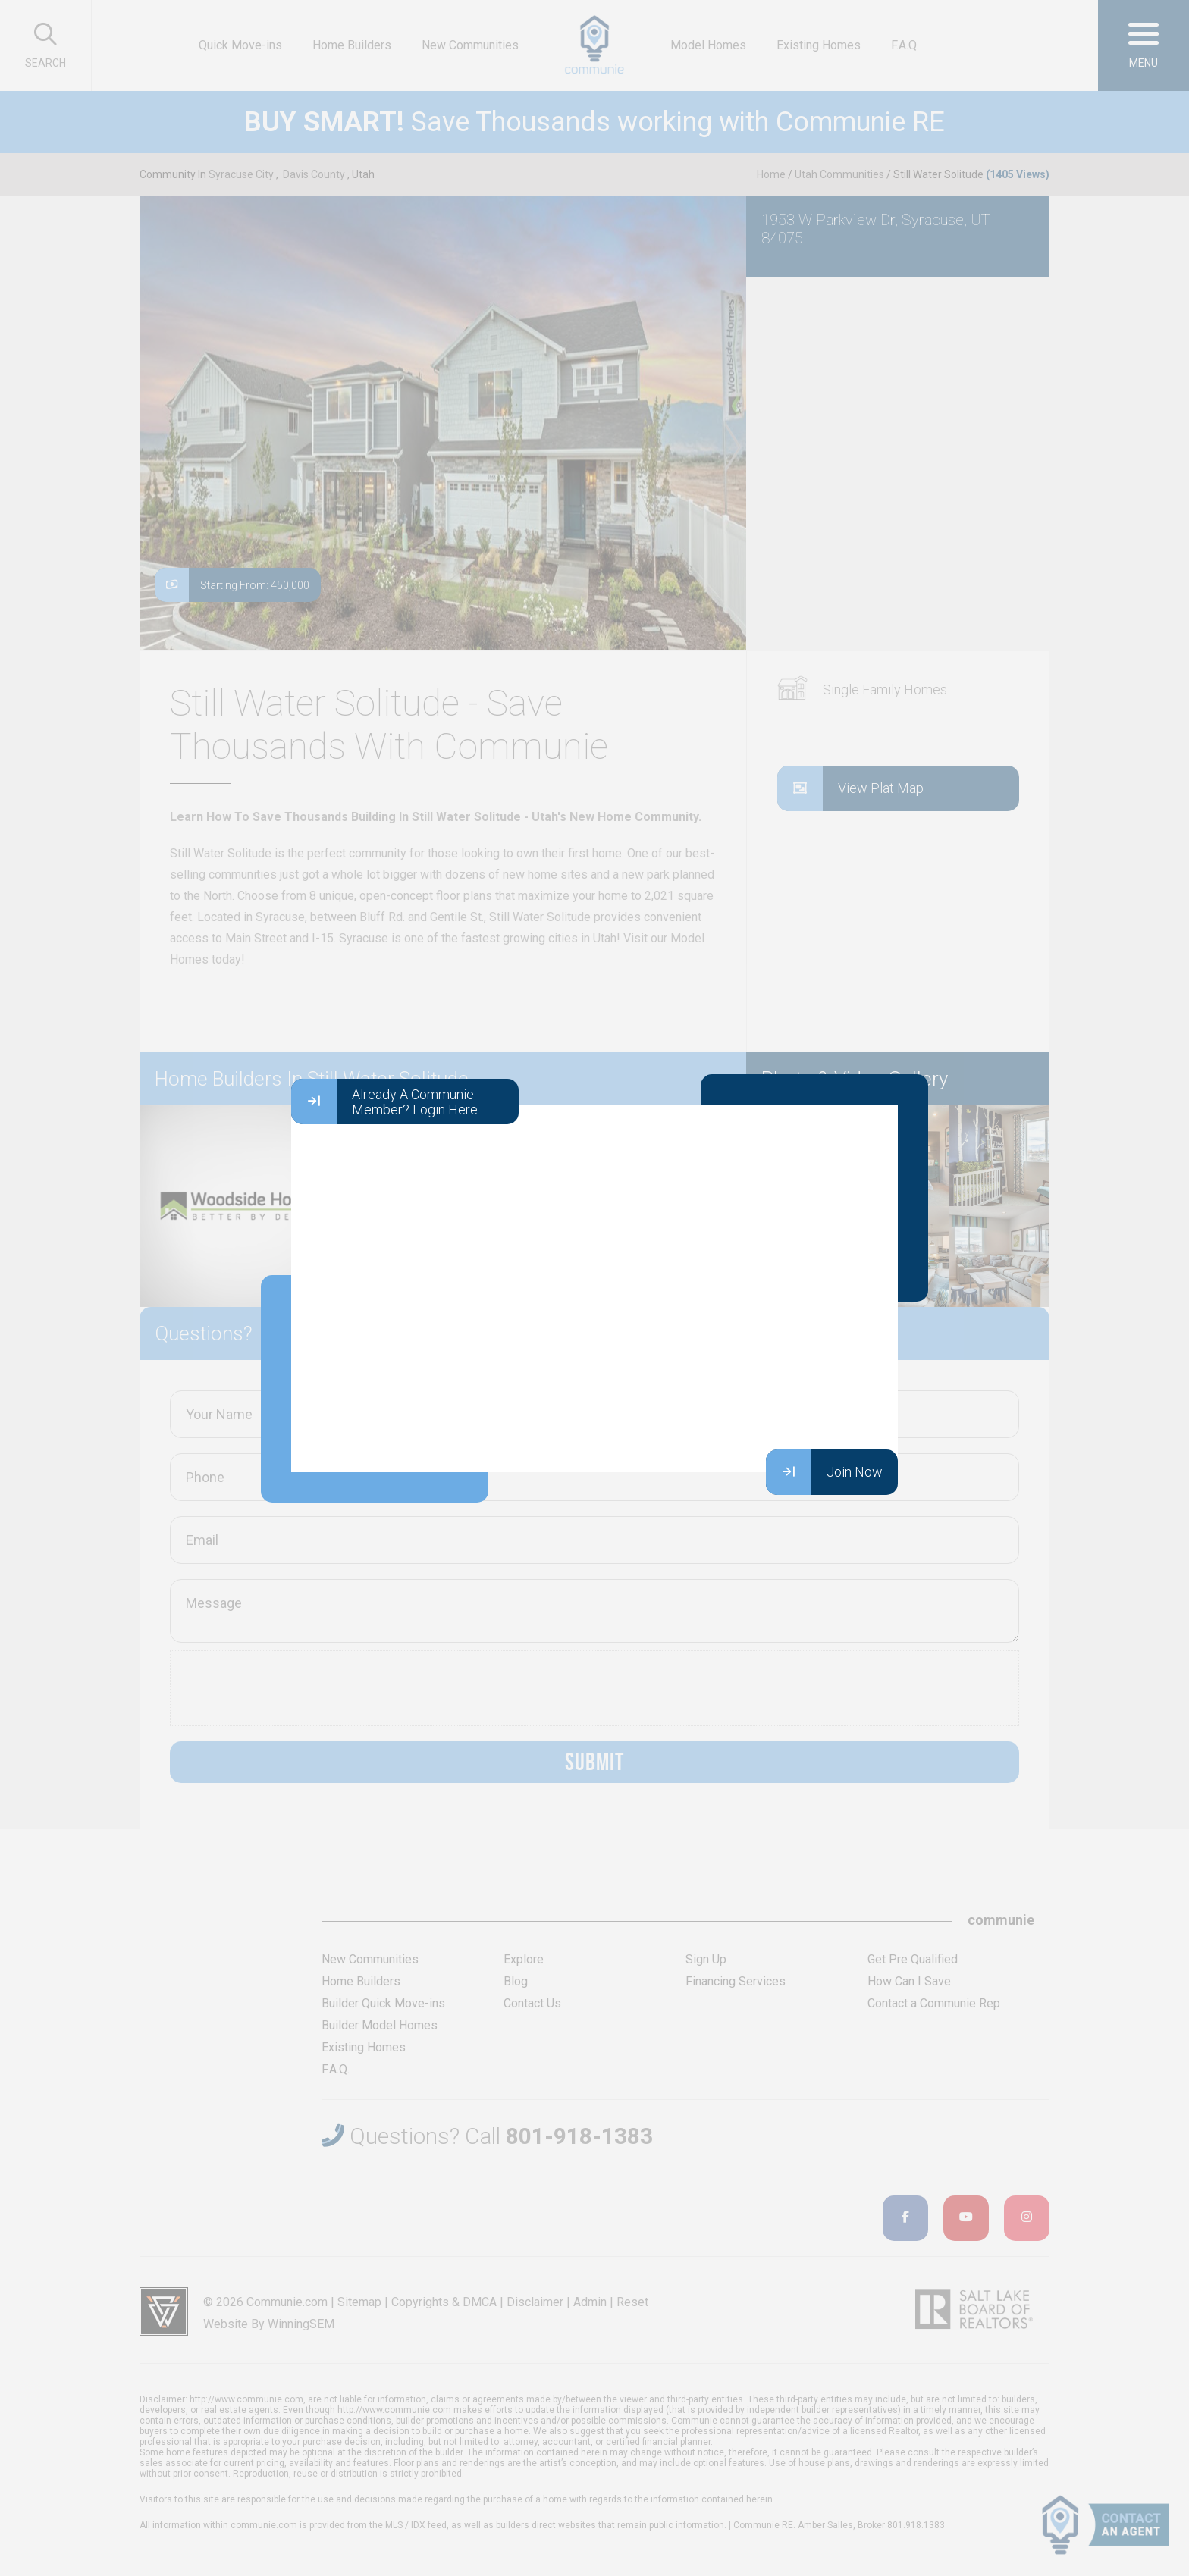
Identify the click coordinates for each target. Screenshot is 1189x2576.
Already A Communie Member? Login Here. (385, 1101)
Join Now (824, 1472)
